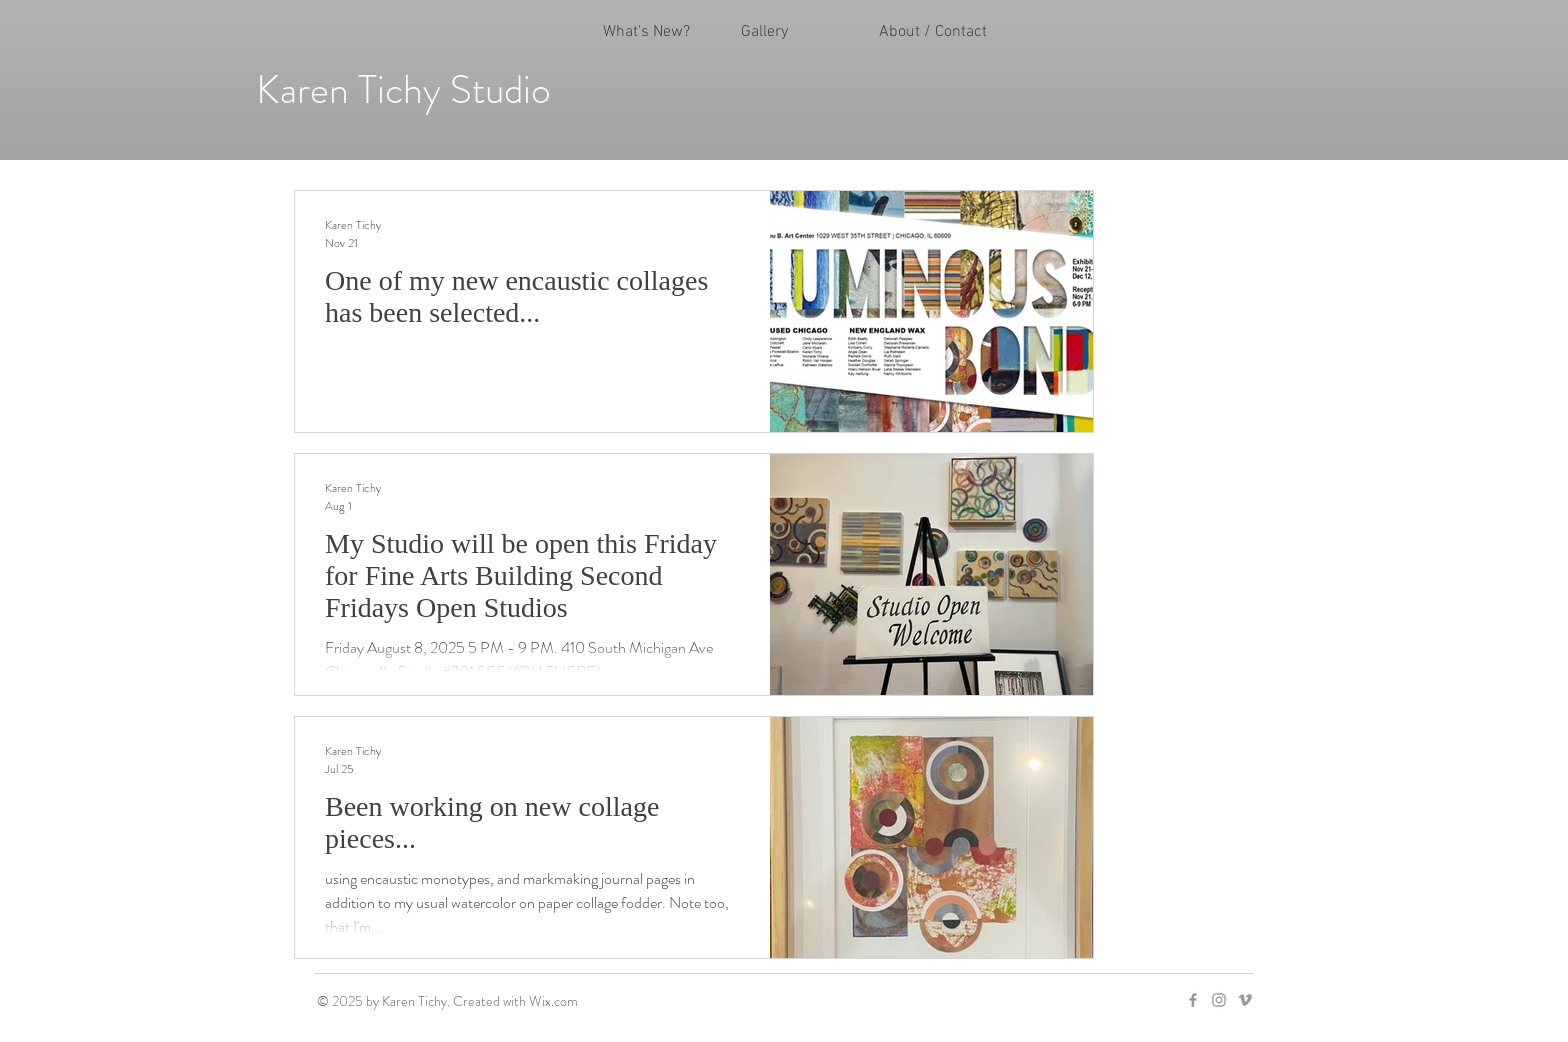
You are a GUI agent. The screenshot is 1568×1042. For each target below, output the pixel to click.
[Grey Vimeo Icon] (1245, 1000)
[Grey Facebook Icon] (1193, 1000)
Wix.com (553, 1001)
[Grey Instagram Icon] (1219, 1000)
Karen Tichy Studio (403, 89)
